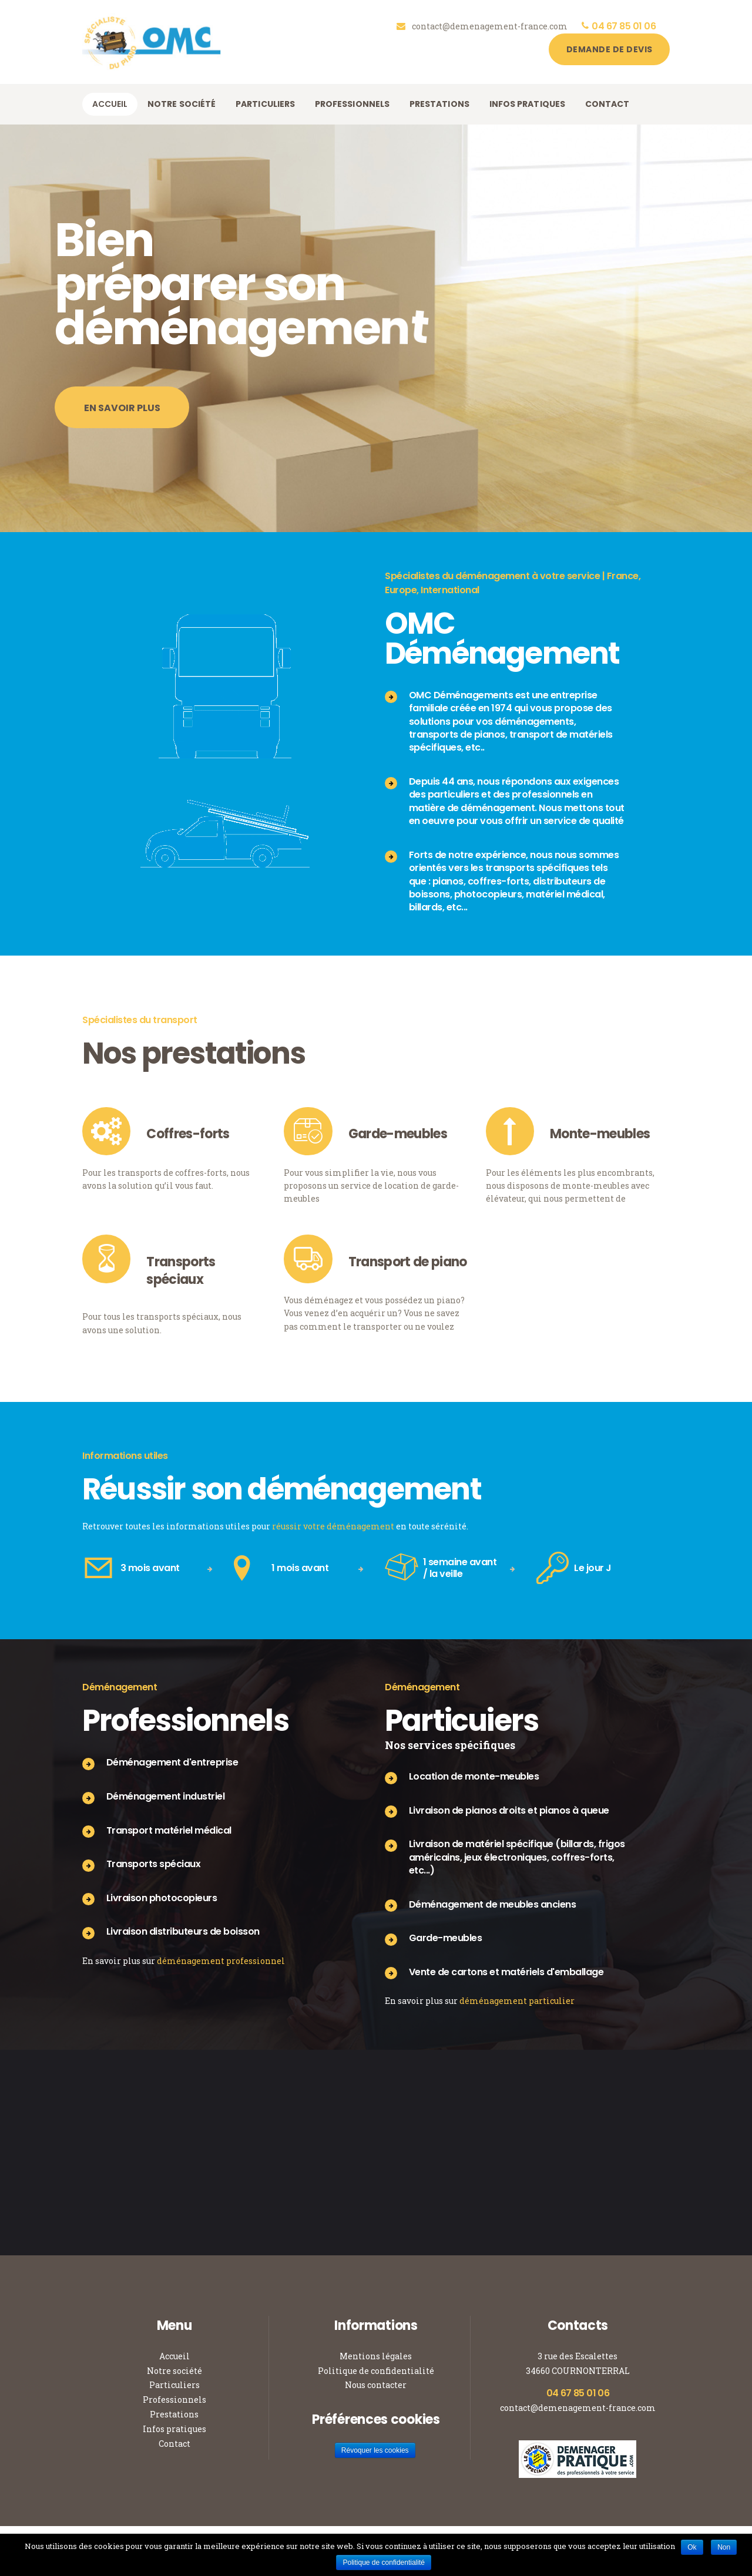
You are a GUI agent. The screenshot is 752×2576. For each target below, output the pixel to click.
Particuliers (174, 2384)
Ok (691, 2547)
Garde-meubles (397, 1134)
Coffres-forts (187, 1134)
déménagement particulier (517, 2000)
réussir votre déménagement (333, 1526)
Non (723, 2547)
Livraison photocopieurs (161, 1898)
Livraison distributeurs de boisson (183, 1931)
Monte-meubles (600, 1134)
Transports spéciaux (180, 1271)
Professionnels (174, 2399)
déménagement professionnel (221, 1960)
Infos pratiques (174, 2428)
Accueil (174, 2356)
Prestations (174, 2414)
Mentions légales (376, 2356)
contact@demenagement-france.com (578, 2407)
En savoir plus (122, 424)
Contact (174, 2443)
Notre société (174, 2370)
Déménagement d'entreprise (172, 1762)
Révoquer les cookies (375, 2450)
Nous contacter (376, 2384)
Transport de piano (407, 1262)
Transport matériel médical (168, 1830)
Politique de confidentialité (376, 2370)
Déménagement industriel (165, 1796)
